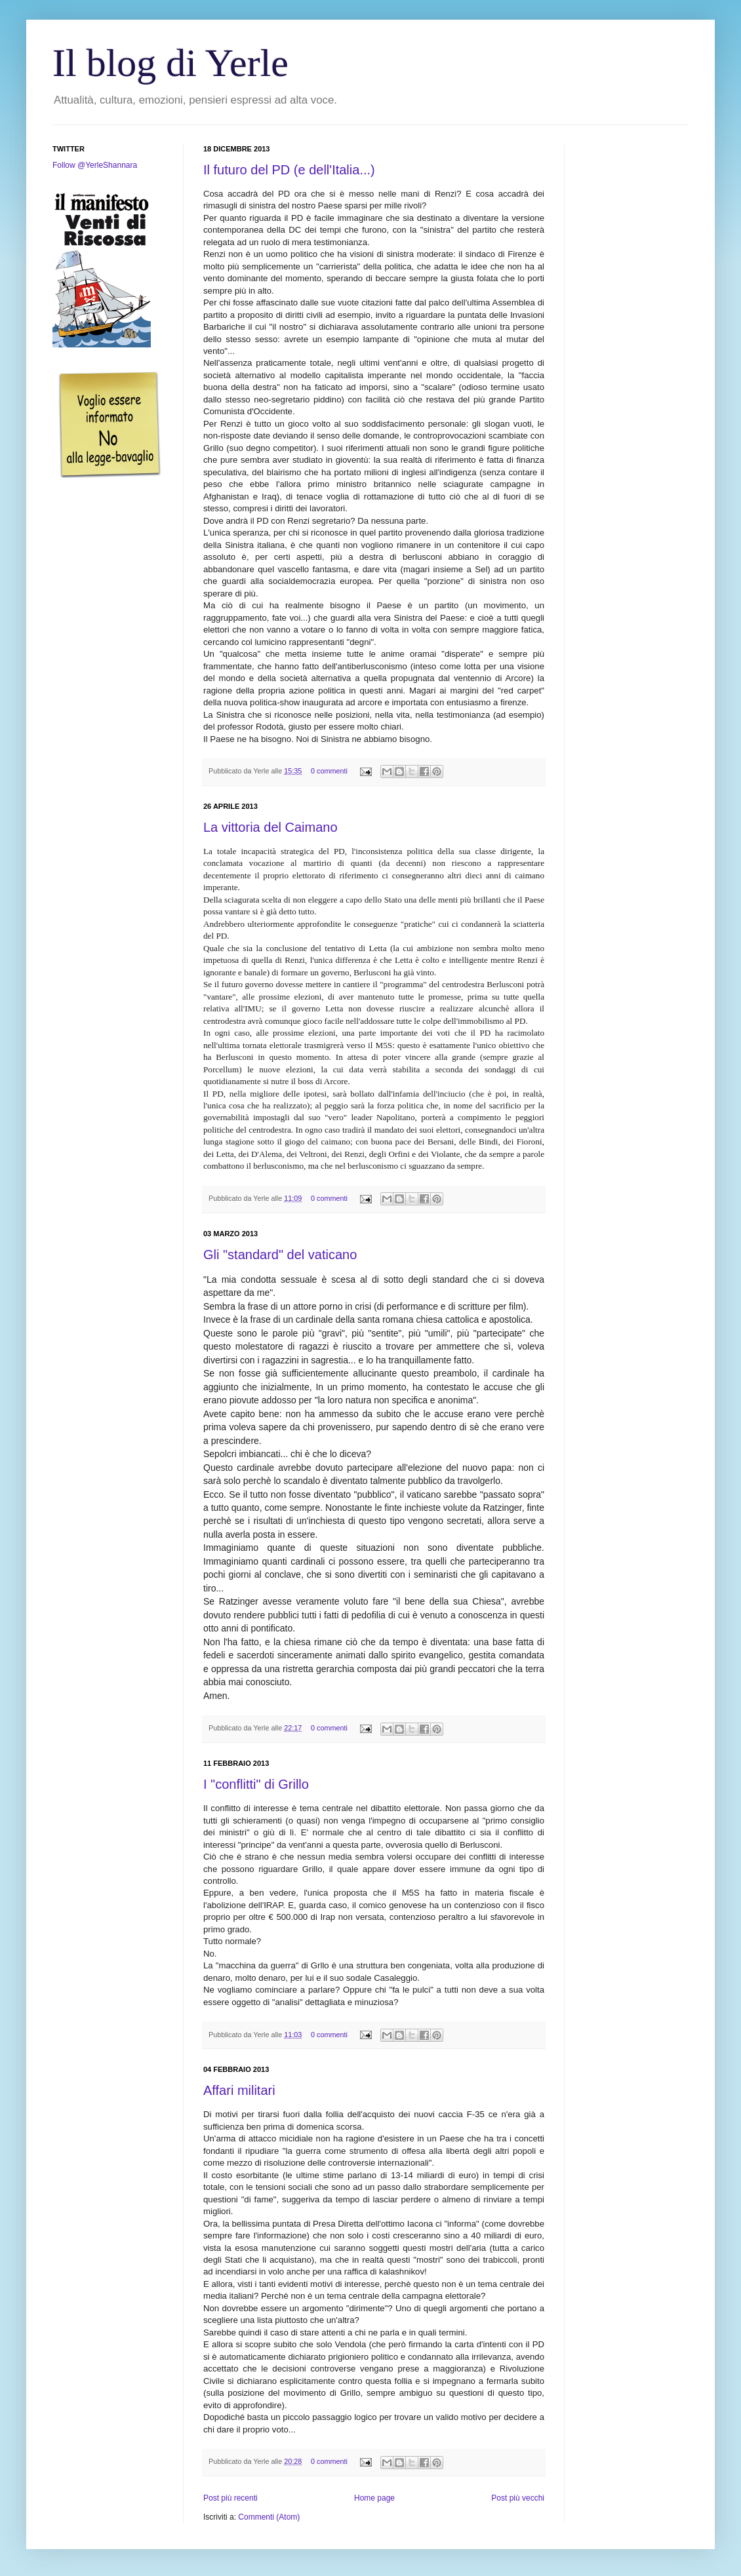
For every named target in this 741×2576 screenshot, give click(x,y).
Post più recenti (230, 2498)
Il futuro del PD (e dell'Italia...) (289, 170)
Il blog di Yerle (170, 63)
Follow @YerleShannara (94, 165)
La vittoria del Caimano (270, 827)
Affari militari (239, 2090)
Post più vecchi (517, 2498)
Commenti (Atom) (269, 2517)
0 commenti (329, 771)
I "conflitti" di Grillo (256, 1784)
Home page (374, 2498)
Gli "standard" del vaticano (280, 1254)
